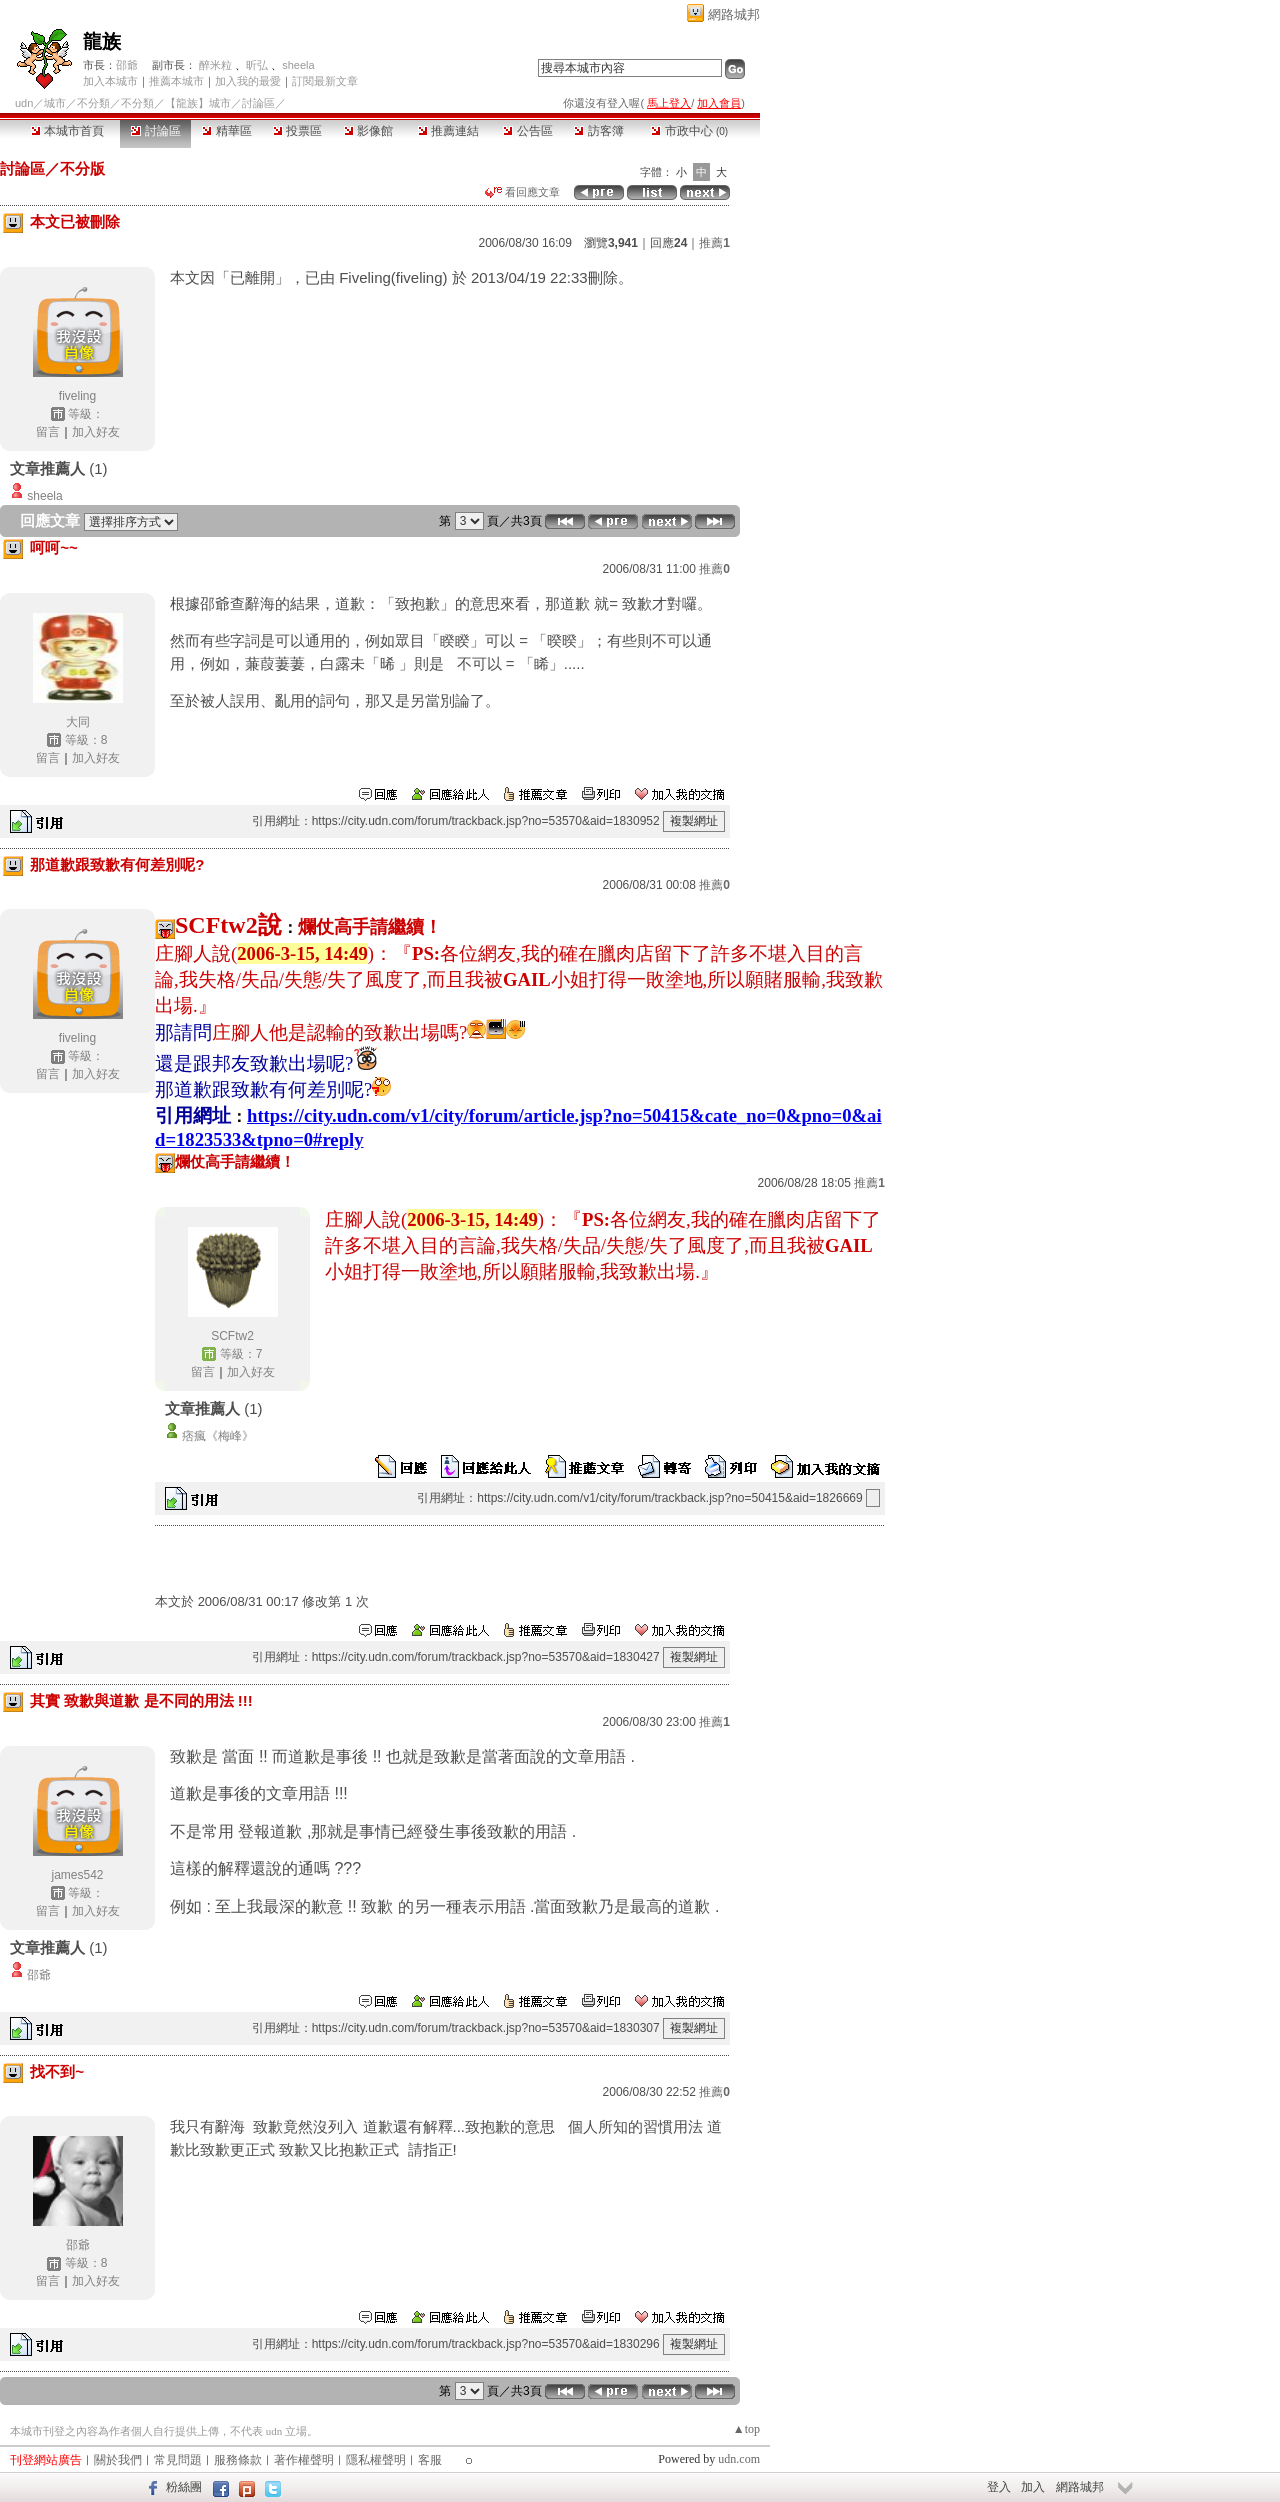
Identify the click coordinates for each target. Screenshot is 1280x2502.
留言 (48, 432)
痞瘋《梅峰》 (218, 1436)
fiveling (77, 396)
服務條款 (238, 2460)
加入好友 (96, 432)
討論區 (155, 131)
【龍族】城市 (198, 103)
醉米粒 (215, 65)
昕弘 (257, 65)
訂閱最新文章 (325, 81)
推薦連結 (448, 131)
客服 (430, 2460)
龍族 (102, 41)
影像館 (368, 131)
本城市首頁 (67, 131)
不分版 (82, 168)
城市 (55, 103)
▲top (746, 2429)
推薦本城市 (176, 81)
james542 (77, 1875)
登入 (999, 2487)
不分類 (93, 103)
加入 (1033, 2487)
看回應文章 (522, 192)
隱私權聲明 (376, 2460)
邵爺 (127, 65)
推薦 (714, 243)
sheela (298, 65)
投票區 (297, 131)
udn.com (739, 2459)
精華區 (226, 131)
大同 (78, 722)
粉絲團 (184, 2487)
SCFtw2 (232, 1336)
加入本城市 (110, 81)
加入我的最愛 (248, 81)
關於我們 (118, 2460)
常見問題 (178, 2460)
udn (24, 103)
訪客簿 (598, 131)
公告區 (527, 131)
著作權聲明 (304, 2460)
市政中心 (689, 131)
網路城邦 (734, 14)
